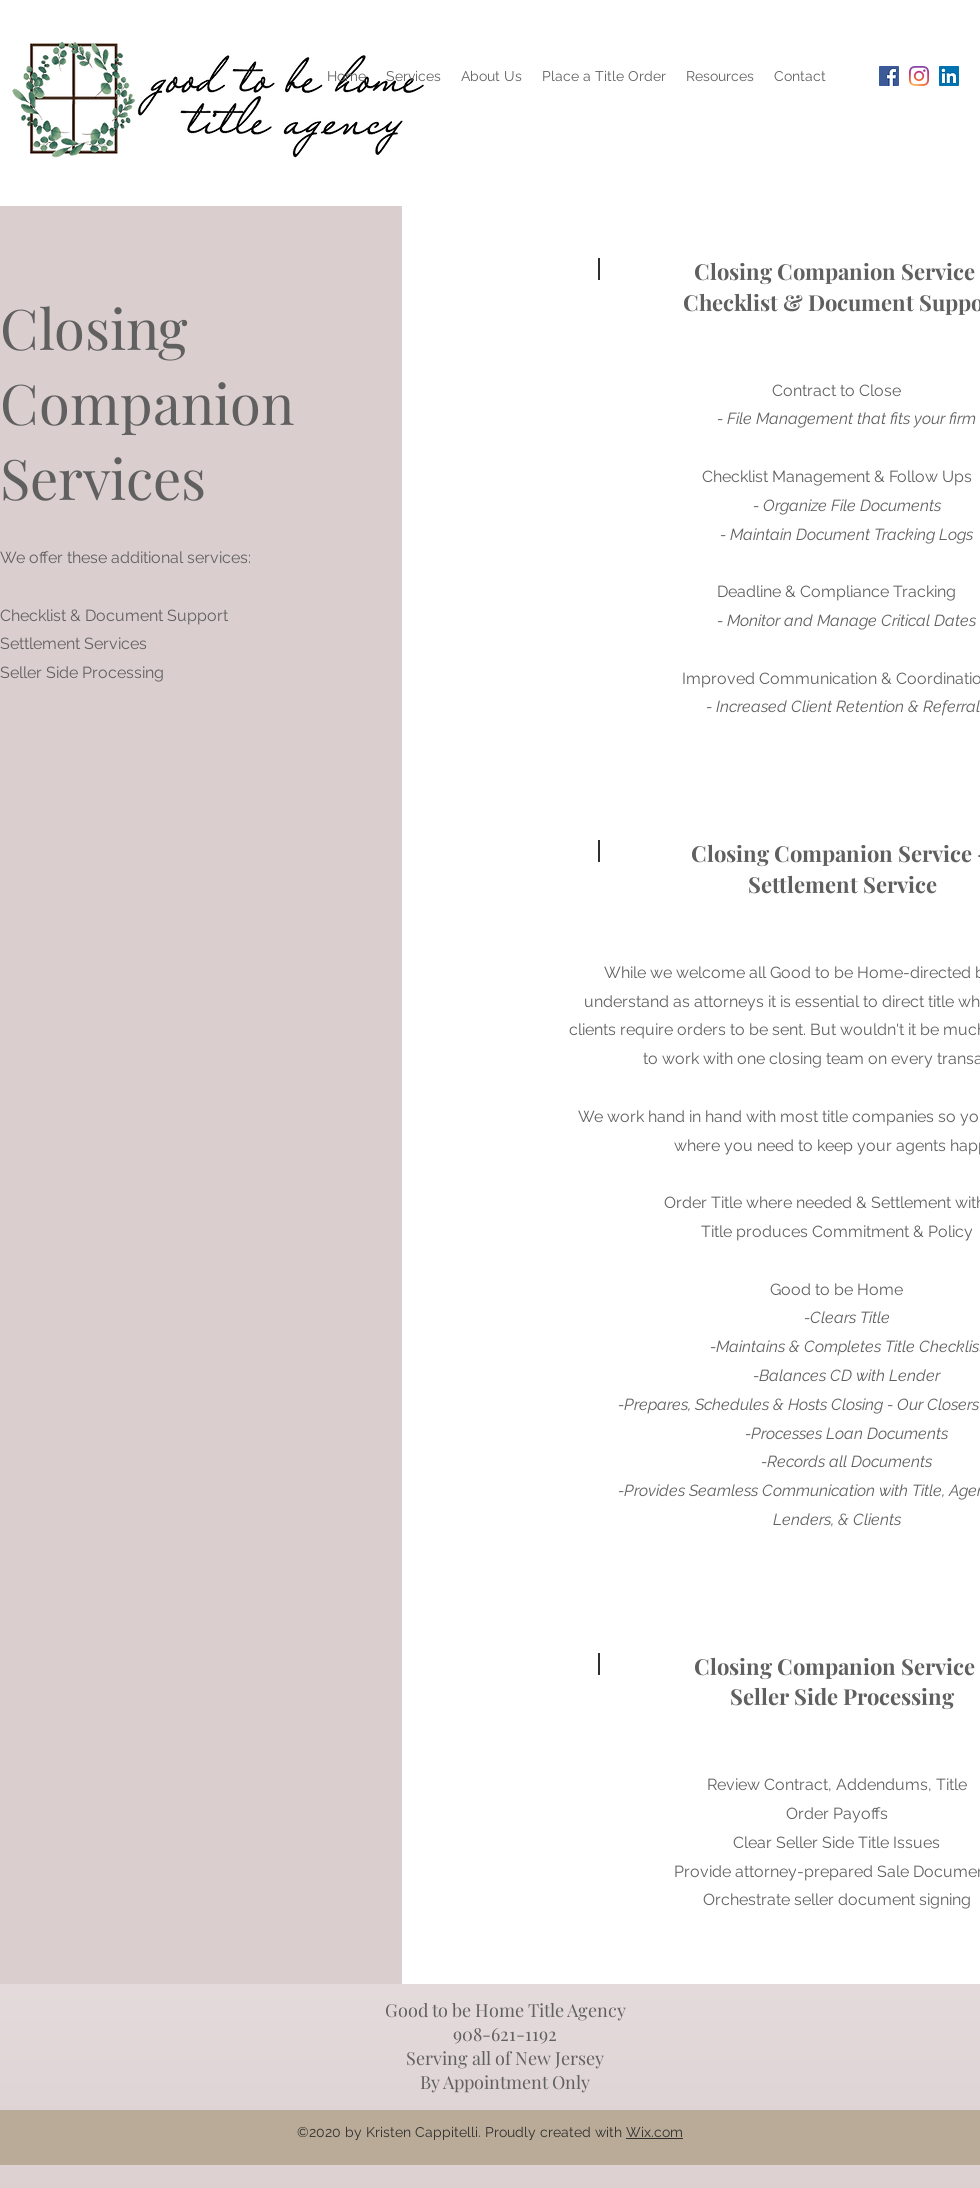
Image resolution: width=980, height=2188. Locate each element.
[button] (720, 76)
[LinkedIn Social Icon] (949, 76)
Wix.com (654, 2132)
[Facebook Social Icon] (889, 76)
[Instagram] (919, 76)
